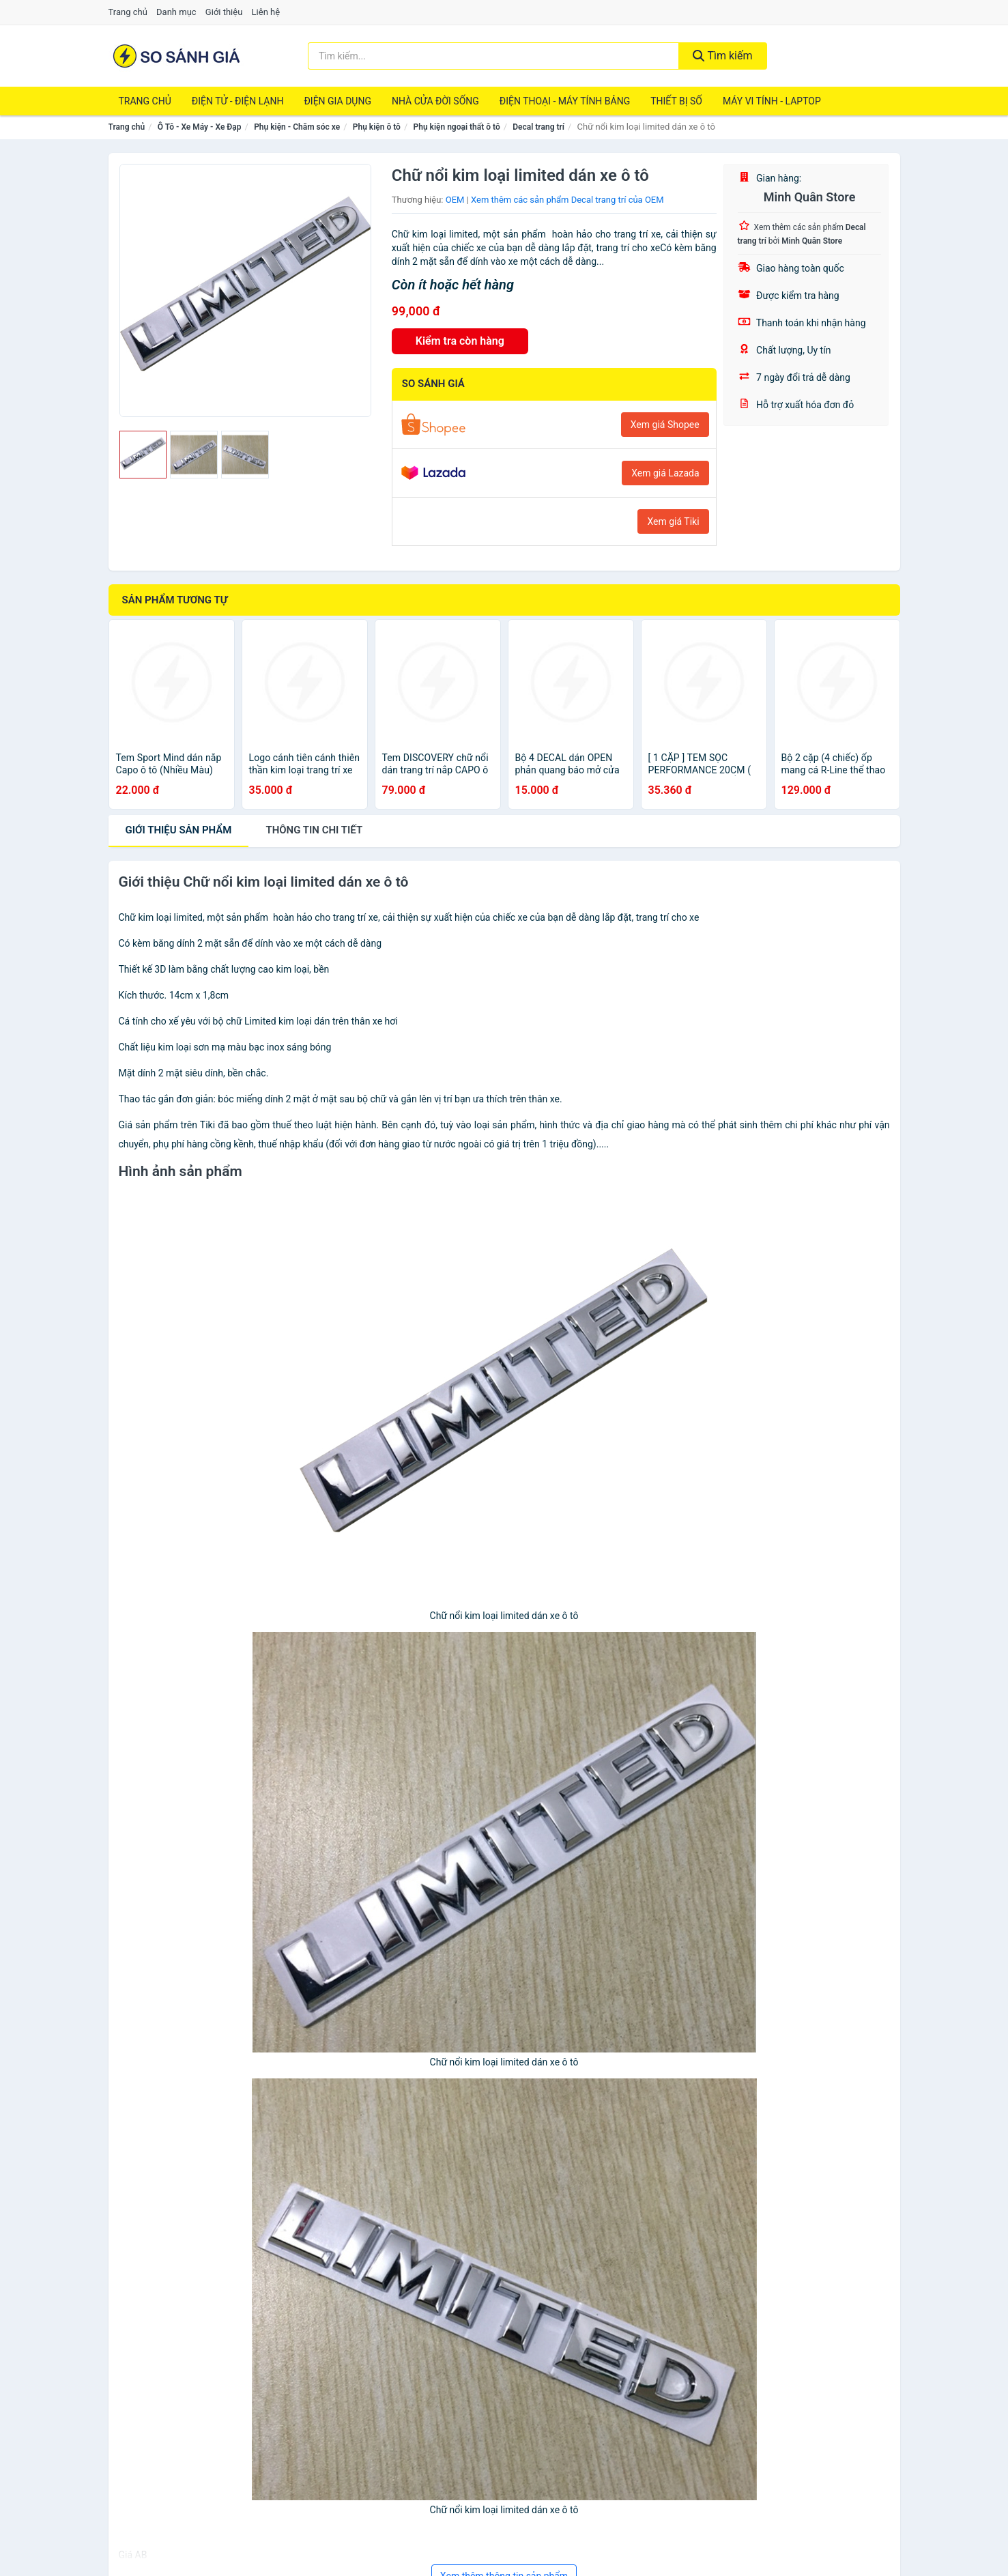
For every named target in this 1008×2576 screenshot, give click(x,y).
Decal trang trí (538, 127)
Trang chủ (128, 12)
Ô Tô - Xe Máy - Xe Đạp (200, 127)
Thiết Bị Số (676, 101)
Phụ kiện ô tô (377, 127)
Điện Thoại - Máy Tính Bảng (565, 101)
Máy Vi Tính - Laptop (772, 101)
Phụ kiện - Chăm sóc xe (297, 127)
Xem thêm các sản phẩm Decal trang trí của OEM (567, 200)
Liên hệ (266, 12)
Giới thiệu (223, 12)
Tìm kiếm (723, 55)
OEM (455, 200)
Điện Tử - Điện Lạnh (238, 101)
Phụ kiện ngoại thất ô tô (457, 127)
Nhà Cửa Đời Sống (435, 101)
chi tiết (313, 830)
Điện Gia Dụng (337, 101)
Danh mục (176, 12)
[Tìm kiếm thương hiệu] (493, 56)
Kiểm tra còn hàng (460, 340)
